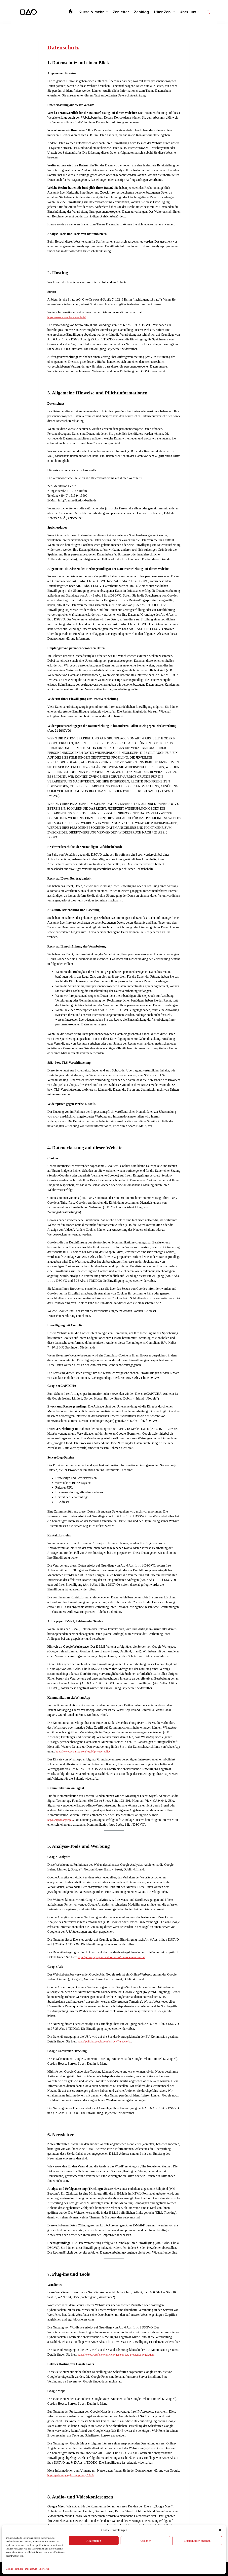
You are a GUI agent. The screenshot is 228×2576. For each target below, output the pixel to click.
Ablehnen (145, 2540)
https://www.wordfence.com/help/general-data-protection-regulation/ (121, 2354)
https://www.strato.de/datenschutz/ (69, 317)
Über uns (191, 12)
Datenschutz (31, 2568)
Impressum (44, 2568)
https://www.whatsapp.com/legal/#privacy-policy (87, 1751)
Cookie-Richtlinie (14, 2568)
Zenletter (121, 12)
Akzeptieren (93, 2540)
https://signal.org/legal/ (62, 1819)
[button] (220, 2530)
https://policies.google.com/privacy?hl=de (74, 2475)
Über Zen (165, 12)
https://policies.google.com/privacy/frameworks (108, 2041)
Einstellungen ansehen (197, 2540)
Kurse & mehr (94, 12)
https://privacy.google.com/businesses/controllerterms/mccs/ (116, 1957)
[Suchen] (208, 12)
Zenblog (141, 12)
